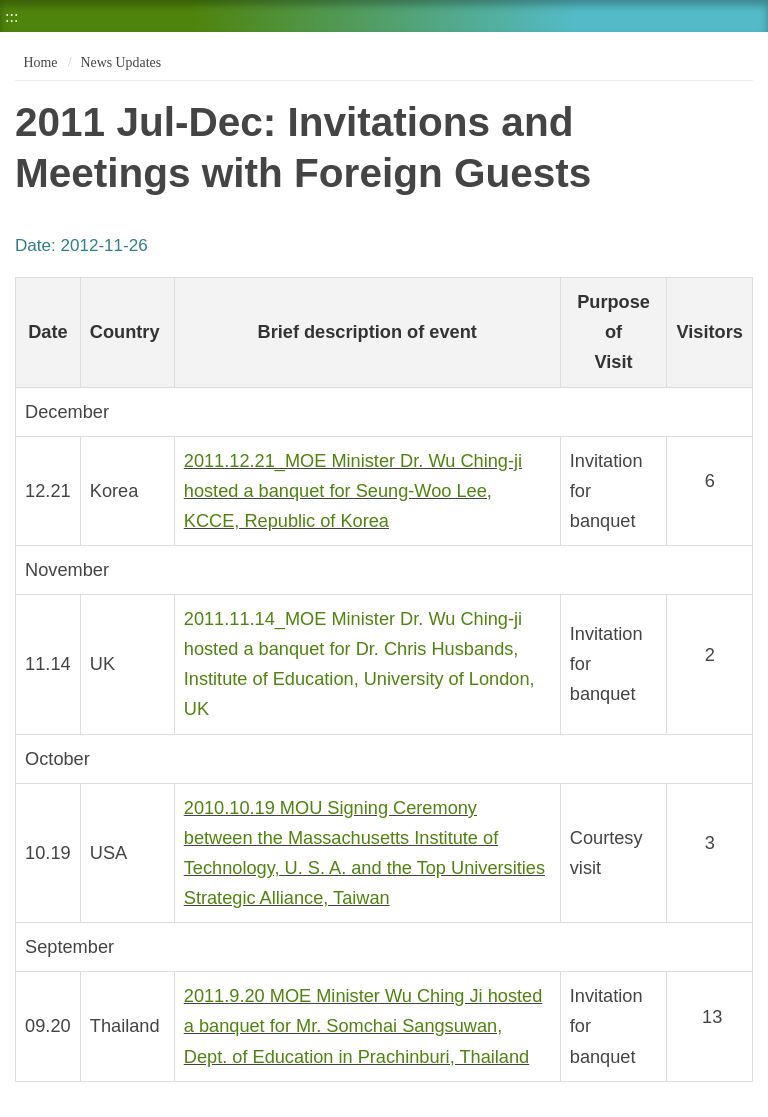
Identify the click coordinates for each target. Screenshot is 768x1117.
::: (11, 16)
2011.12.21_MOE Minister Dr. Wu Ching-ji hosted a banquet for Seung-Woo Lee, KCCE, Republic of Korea (353, 491)
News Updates (121, 62)
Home (38, 62)
